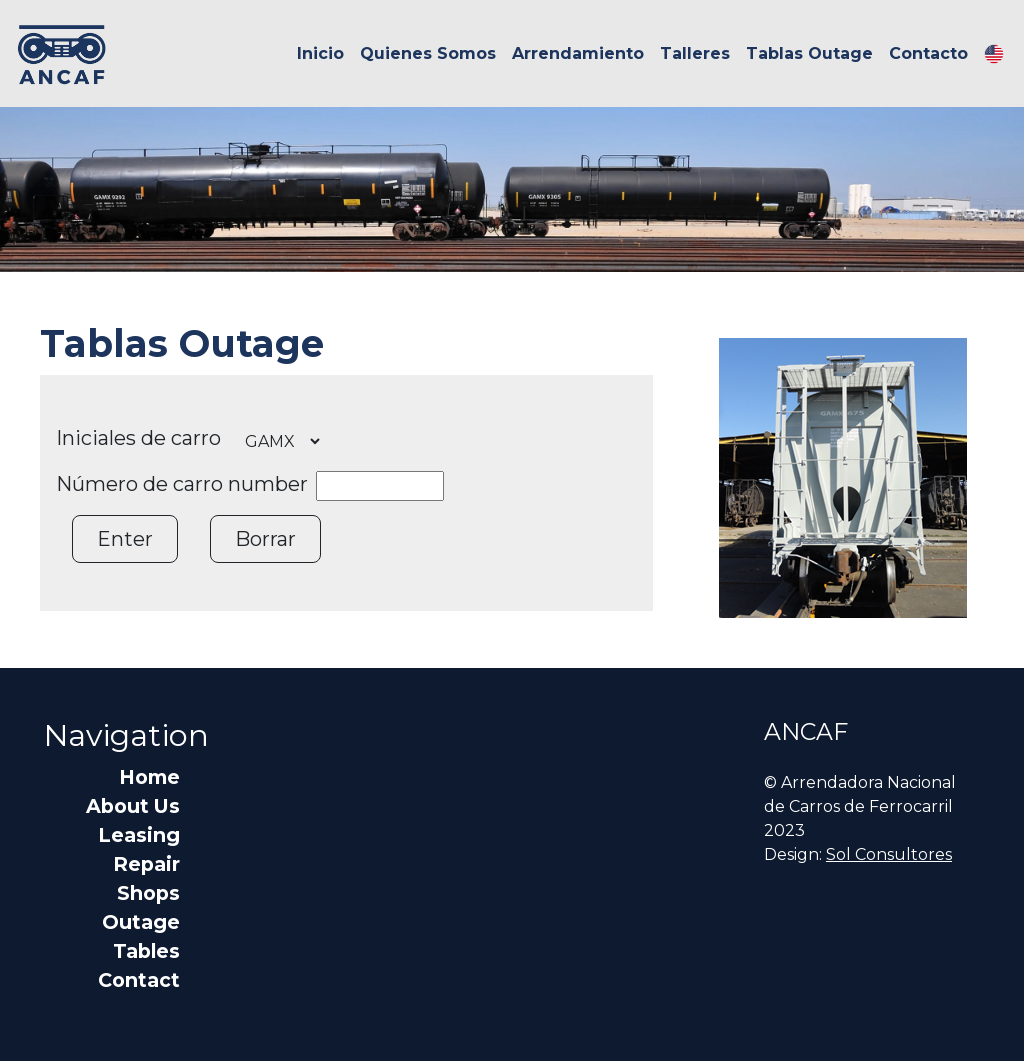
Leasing (139, 835)
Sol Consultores (889, 854)
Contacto (928, 53)
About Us (133, 806)
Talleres (695, 53)
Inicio (320, 53)
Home (149, 777)
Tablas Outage (809, 53)
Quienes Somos (428, 53)
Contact (139, 980)
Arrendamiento (578, 53)
